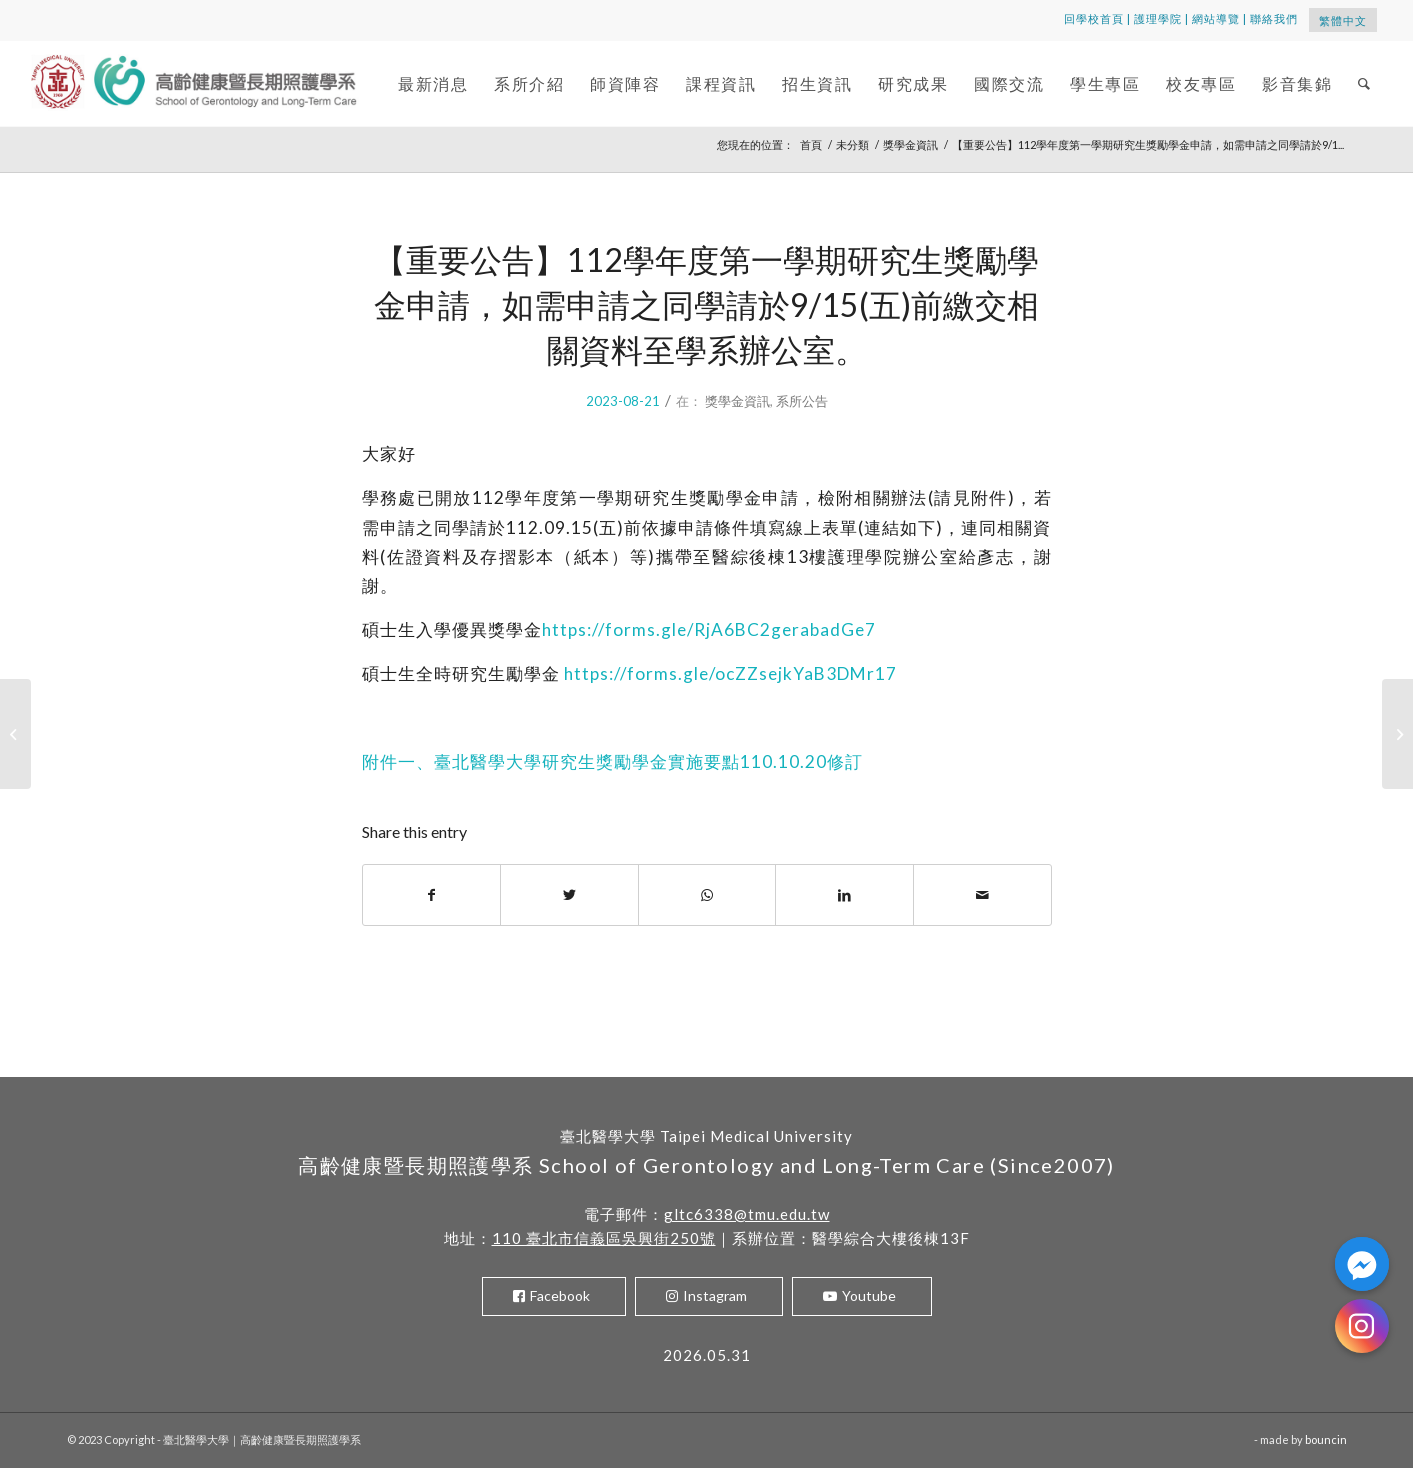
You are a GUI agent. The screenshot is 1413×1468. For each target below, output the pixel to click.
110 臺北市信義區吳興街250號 (604, 1238)
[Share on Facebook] (432, 895)
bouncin (1326, 1439)
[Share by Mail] (982, 895)
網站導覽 (1216, 18)
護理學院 (1158, 18)
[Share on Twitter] (569, 895)
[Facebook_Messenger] (1362, 1264)
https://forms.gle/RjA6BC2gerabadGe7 (709, 629)
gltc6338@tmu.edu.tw (747, 1214)
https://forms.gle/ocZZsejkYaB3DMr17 (730, 673)
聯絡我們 (1274, 18)
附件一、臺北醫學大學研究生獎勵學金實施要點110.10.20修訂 (612, 761)
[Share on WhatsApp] (707, 895)
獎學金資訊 (737, 401)
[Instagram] (1362, 1326)
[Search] (1365, 83)
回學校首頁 (1094, 18)
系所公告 (802, 401)
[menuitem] (433, 83)
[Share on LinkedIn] (844, 895)
